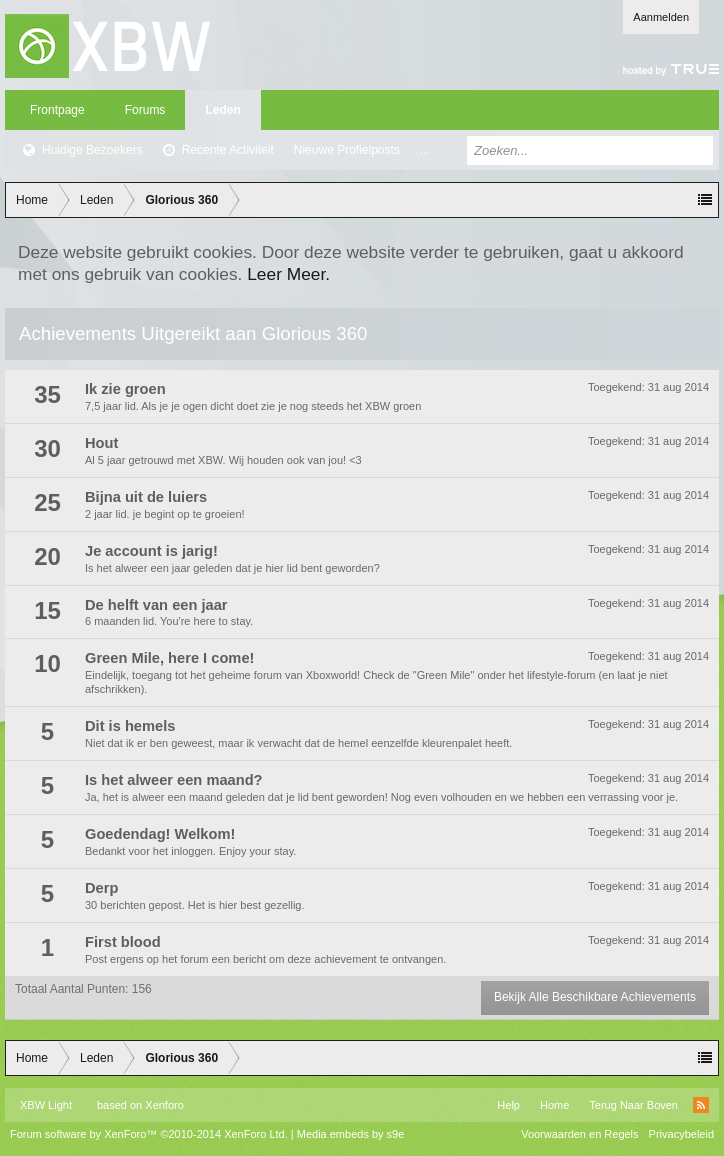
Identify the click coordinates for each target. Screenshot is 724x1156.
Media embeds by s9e (351, 1134)
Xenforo (164, 1105)
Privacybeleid (681, 1134)
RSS (701, 1105)
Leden (222, 110)
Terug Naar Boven (633, 1105)
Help (508, 1105)
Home (554, 1105)
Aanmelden (661, 17)
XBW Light (46, 1105)
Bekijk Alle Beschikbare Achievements (595, 997)
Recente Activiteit (228, 150)
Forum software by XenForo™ (149, 1134)
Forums (145, 110)
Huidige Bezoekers (92, 150)
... (425, 150)
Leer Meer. (288, 274)
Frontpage (57, 110)
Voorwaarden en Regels (579, 1134)
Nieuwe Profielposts (347, 150)
